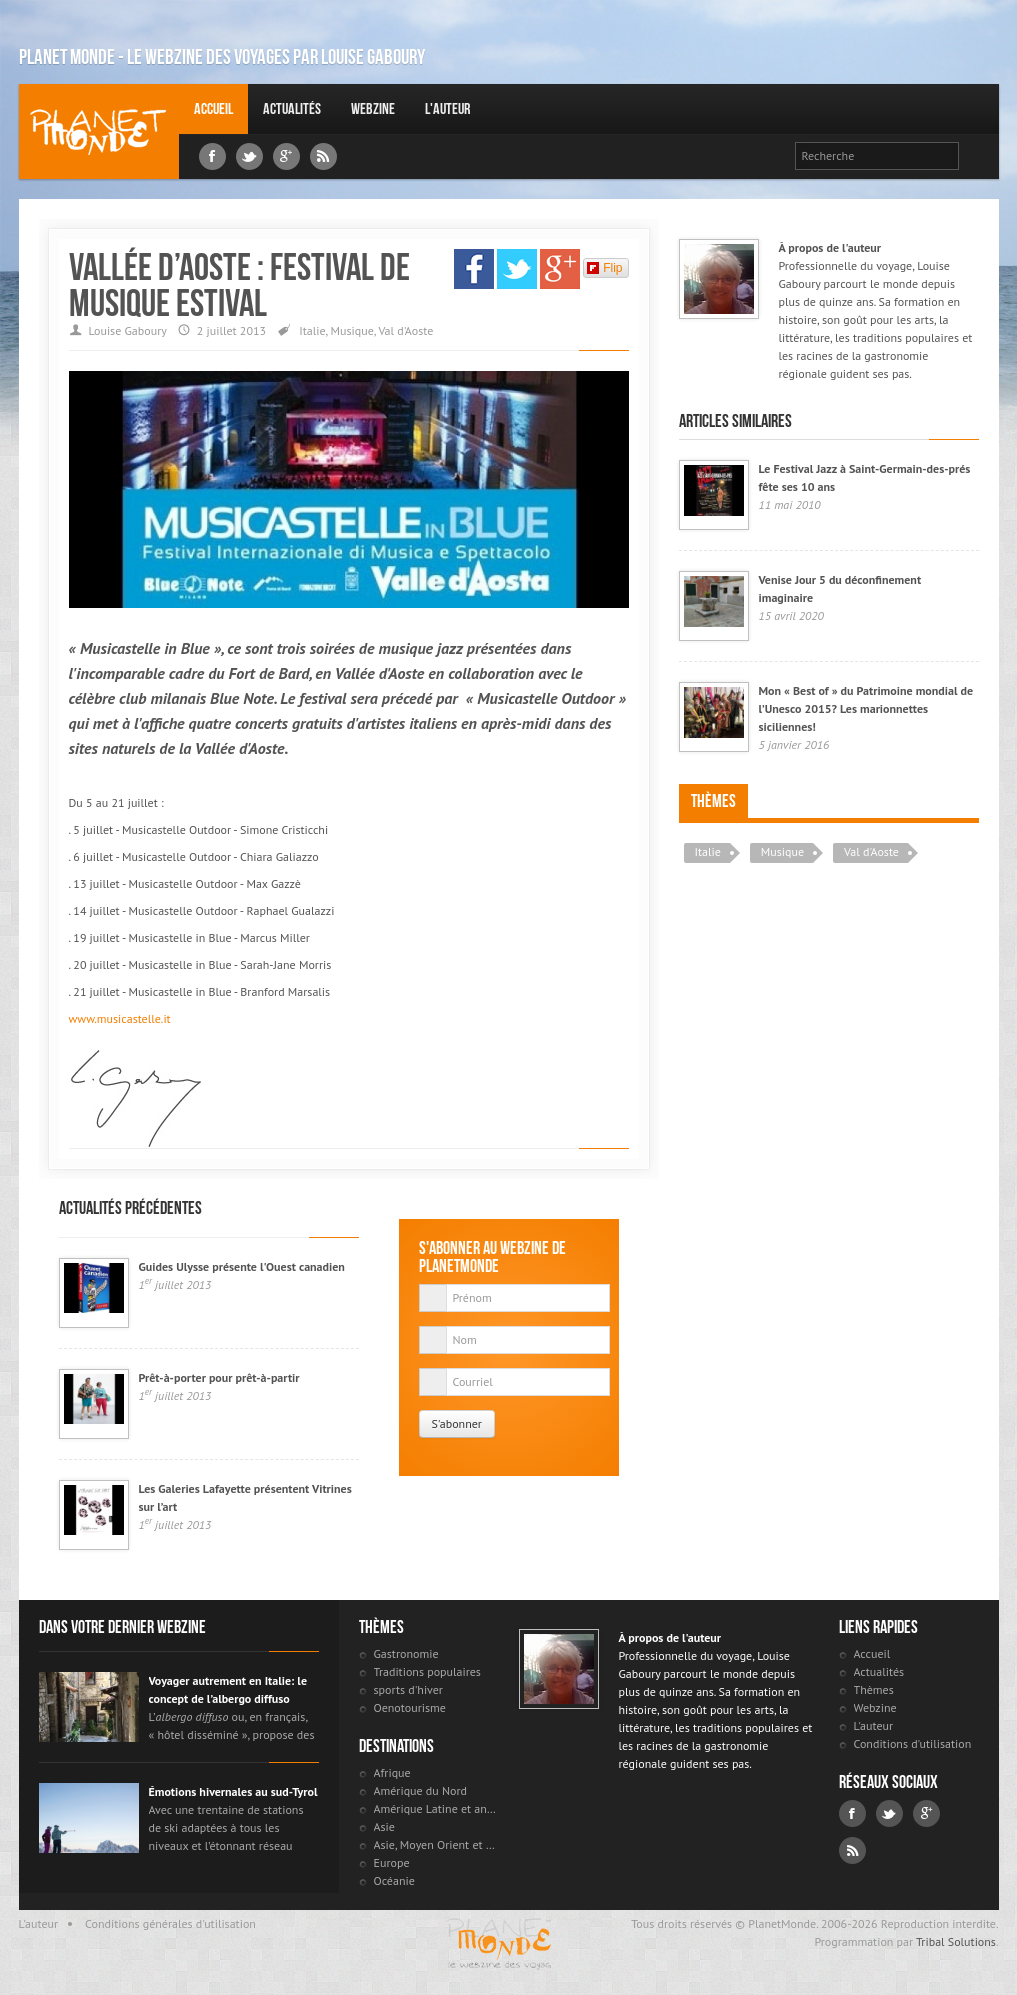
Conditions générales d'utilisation (170, 1923)
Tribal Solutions (956, 1941)
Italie (312, 330)
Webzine (373, 108)
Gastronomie (406, 1653)
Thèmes (713, 801)
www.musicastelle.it (120, 1018)
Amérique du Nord (421, 1790)
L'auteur (447, 108)
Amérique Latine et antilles (436, 1808)
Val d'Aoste (405, 330)
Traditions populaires (427, 1671)
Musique (352, 330)
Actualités (292, 108)
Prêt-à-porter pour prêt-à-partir (219, 1377)
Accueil (213, 108)
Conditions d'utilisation (913, 1743)
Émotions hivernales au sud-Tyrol (233, 1791)
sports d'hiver (408, 1689)
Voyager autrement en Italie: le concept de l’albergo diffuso (228, 1689)
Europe (392, 1862)
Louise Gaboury (99, 131)
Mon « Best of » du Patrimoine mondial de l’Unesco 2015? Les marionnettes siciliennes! (866, 708)
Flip (604, 268)
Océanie (394, 1880)
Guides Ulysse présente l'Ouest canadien (242, 1266)
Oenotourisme (410, 1707)
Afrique (392, 1772)
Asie (384, 1826)
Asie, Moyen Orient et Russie (436, 1844)
